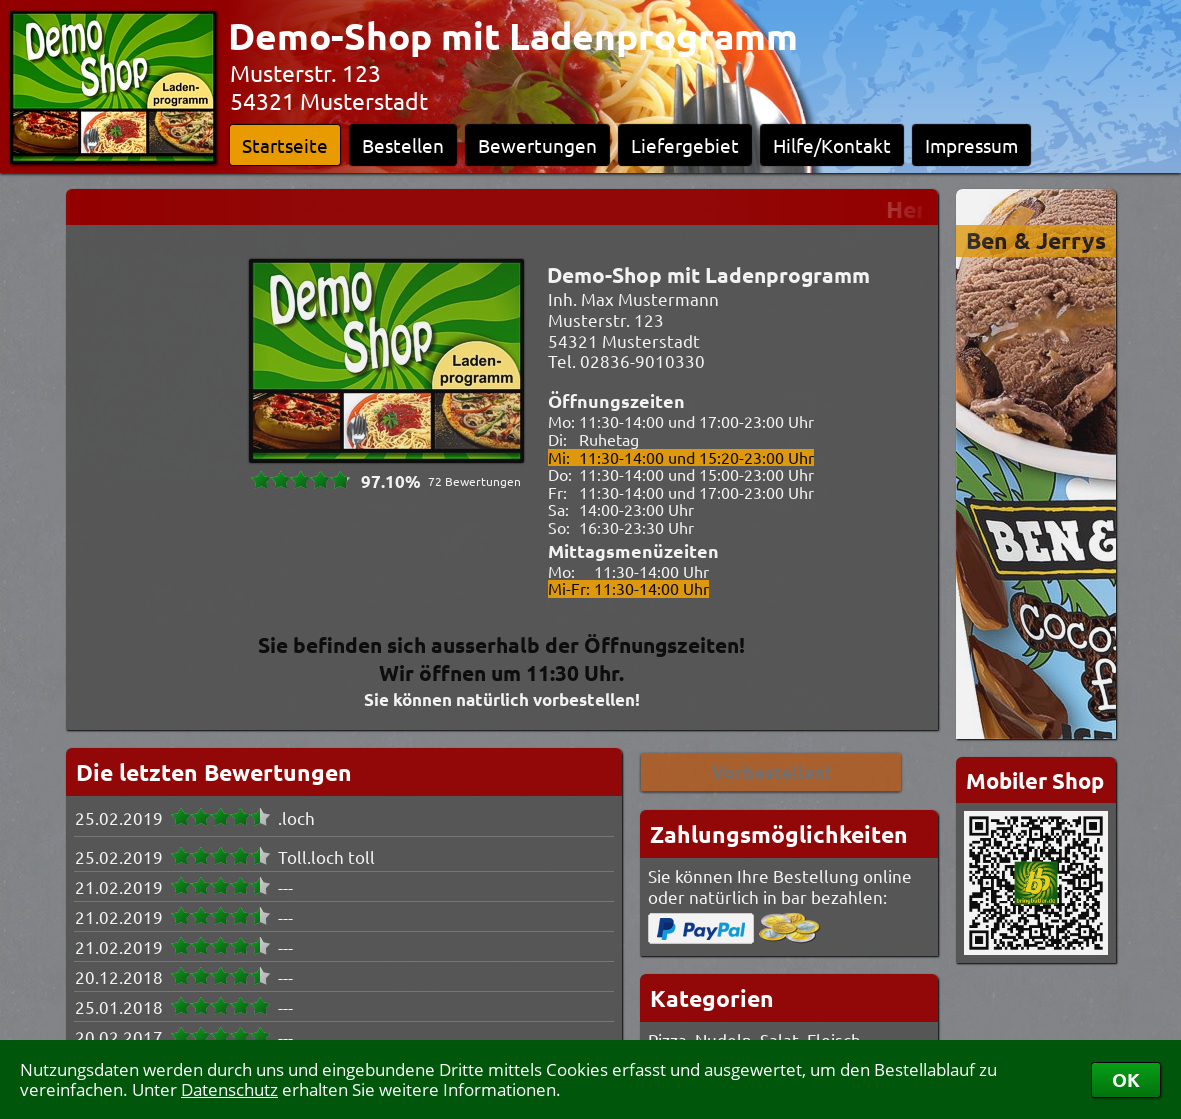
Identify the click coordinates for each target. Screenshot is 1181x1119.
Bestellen (403, 145)
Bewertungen (537, 145)
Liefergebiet (685, 145)
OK (1126, 1079)
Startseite (285, 145)
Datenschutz (229, 1089)
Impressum (971, 145)
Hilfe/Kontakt (832, 145)
